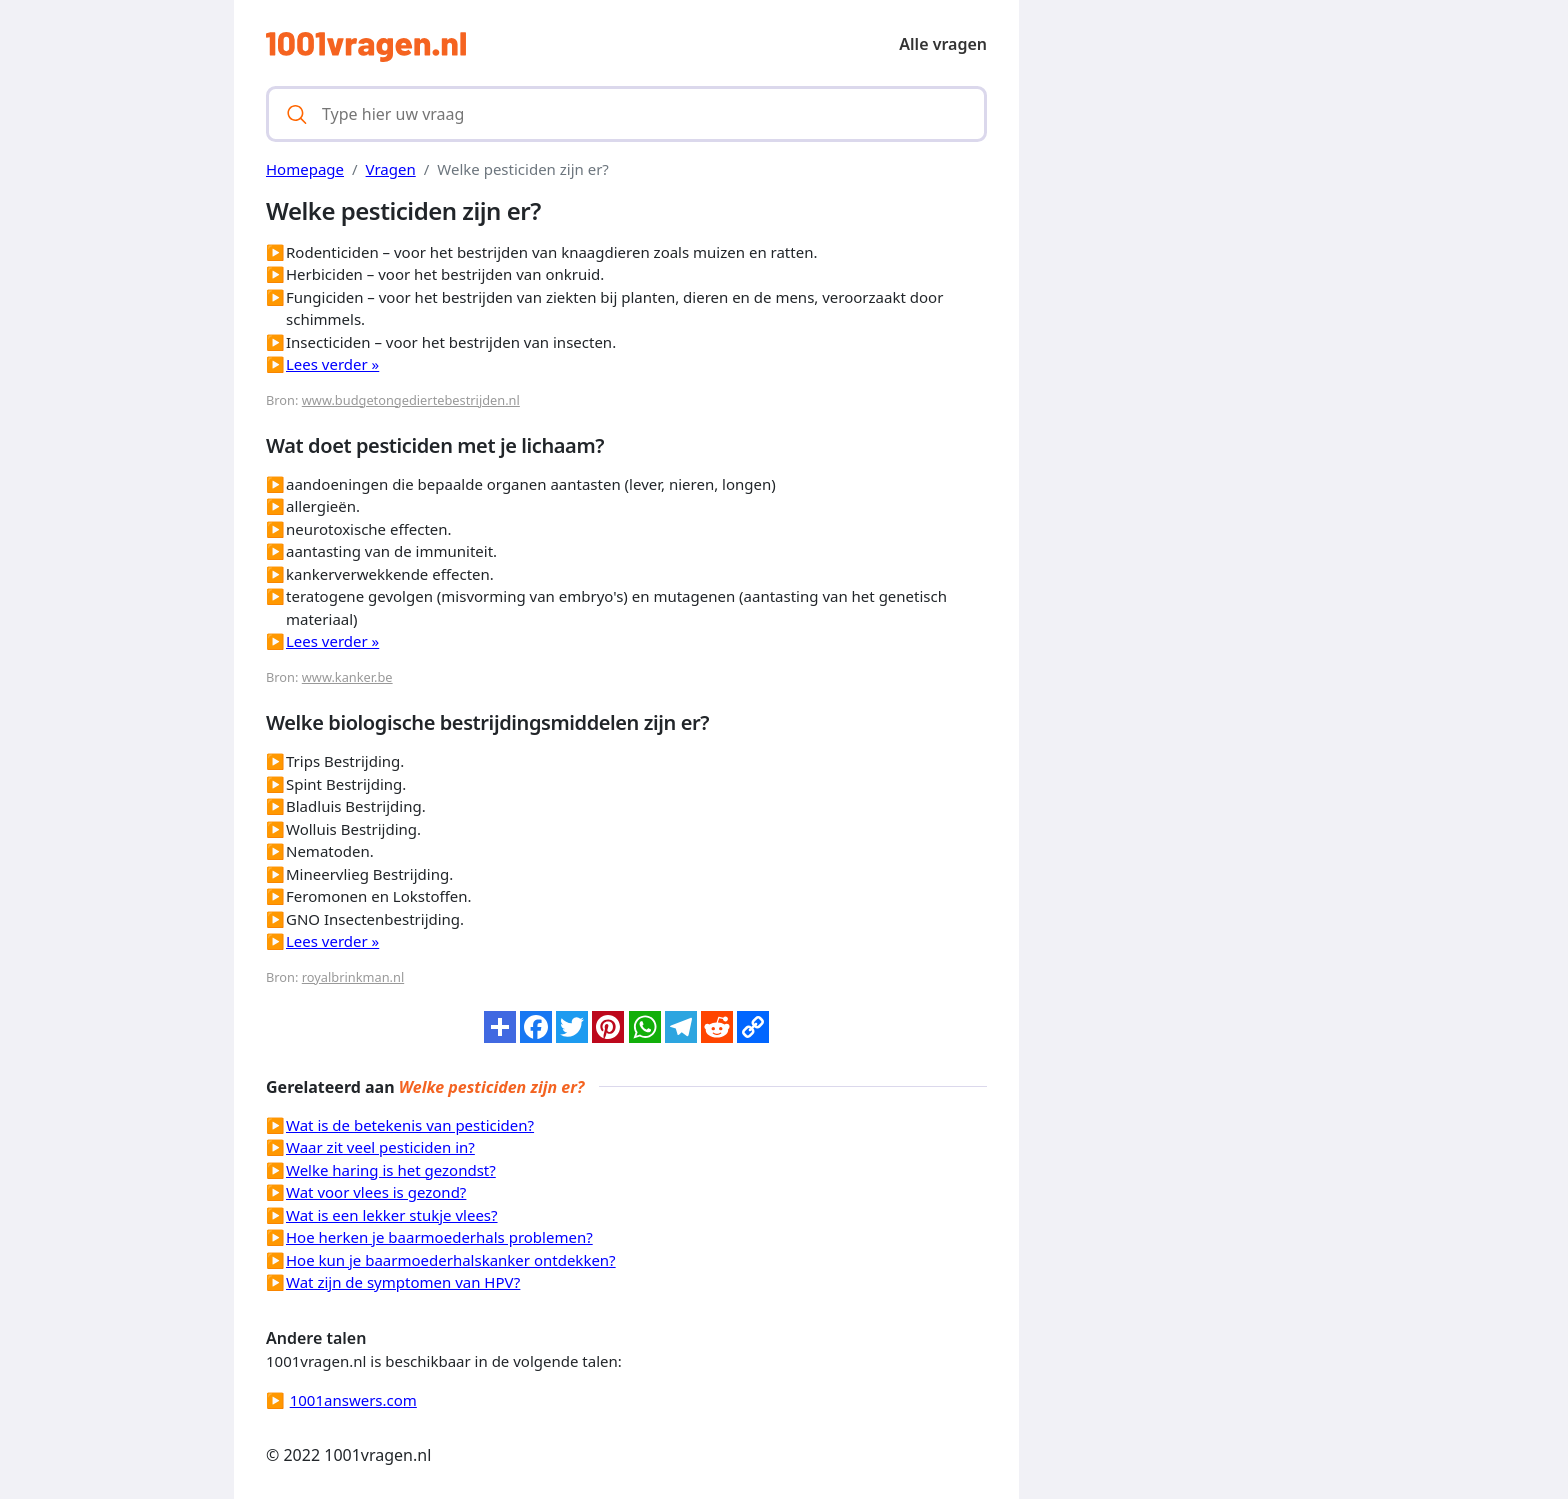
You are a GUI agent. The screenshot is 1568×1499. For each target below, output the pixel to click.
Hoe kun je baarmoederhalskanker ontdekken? (451, 1260)
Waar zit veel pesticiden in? (380, 1147)
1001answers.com (353, 1400)
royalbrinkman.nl (353, 977)
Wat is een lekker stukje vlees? (392, 1215)
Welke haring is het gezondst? (391, 1170)
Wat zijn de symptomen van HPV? (403, 1282)
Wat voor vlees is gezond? (376, 1192)
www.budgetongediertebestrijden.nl (411, 400)
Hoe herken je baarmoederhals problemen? (439, 1237)
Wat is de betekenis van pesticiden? (410, 1125)
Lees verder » (332, 364)
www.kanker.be (347, 677)
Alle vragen (943, 44)
